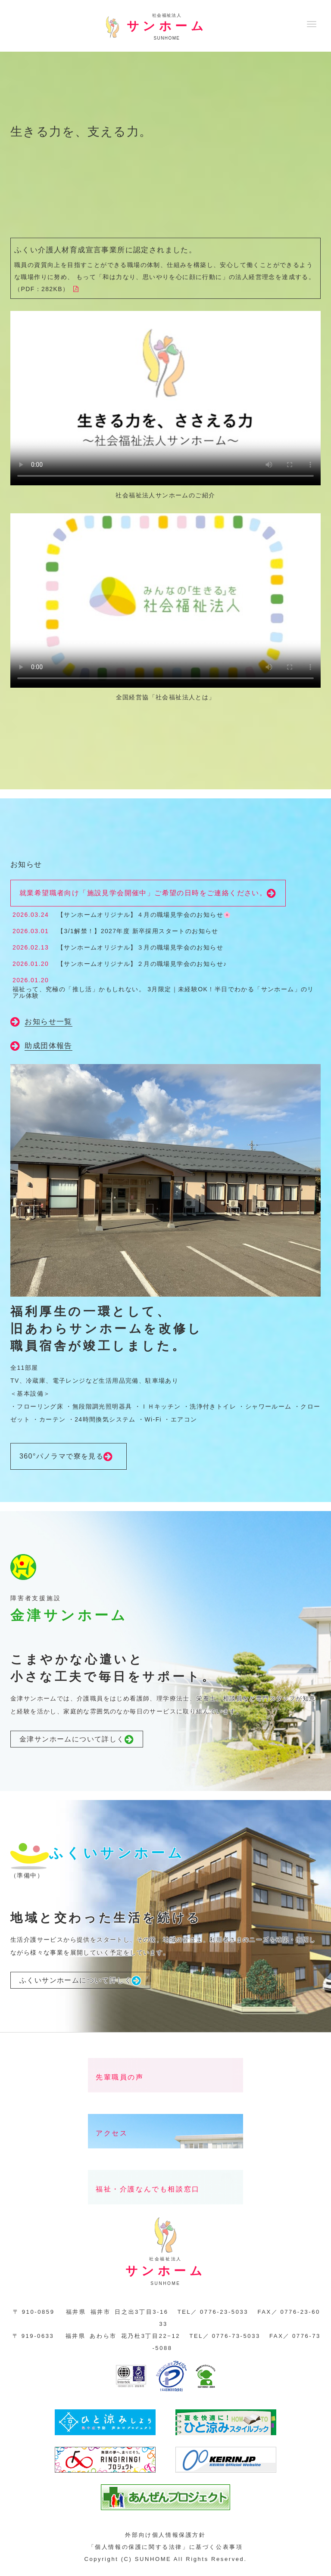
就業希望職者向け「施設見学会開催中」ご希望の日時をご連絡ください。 (148, 893)
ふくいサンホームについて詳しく (80, 1981)
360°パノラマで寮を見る (68, 1457)
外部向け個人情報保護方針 (165, 2535)
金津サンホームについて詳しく (76, 1740)
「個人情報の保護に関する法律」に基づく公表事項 (165, 2547)
